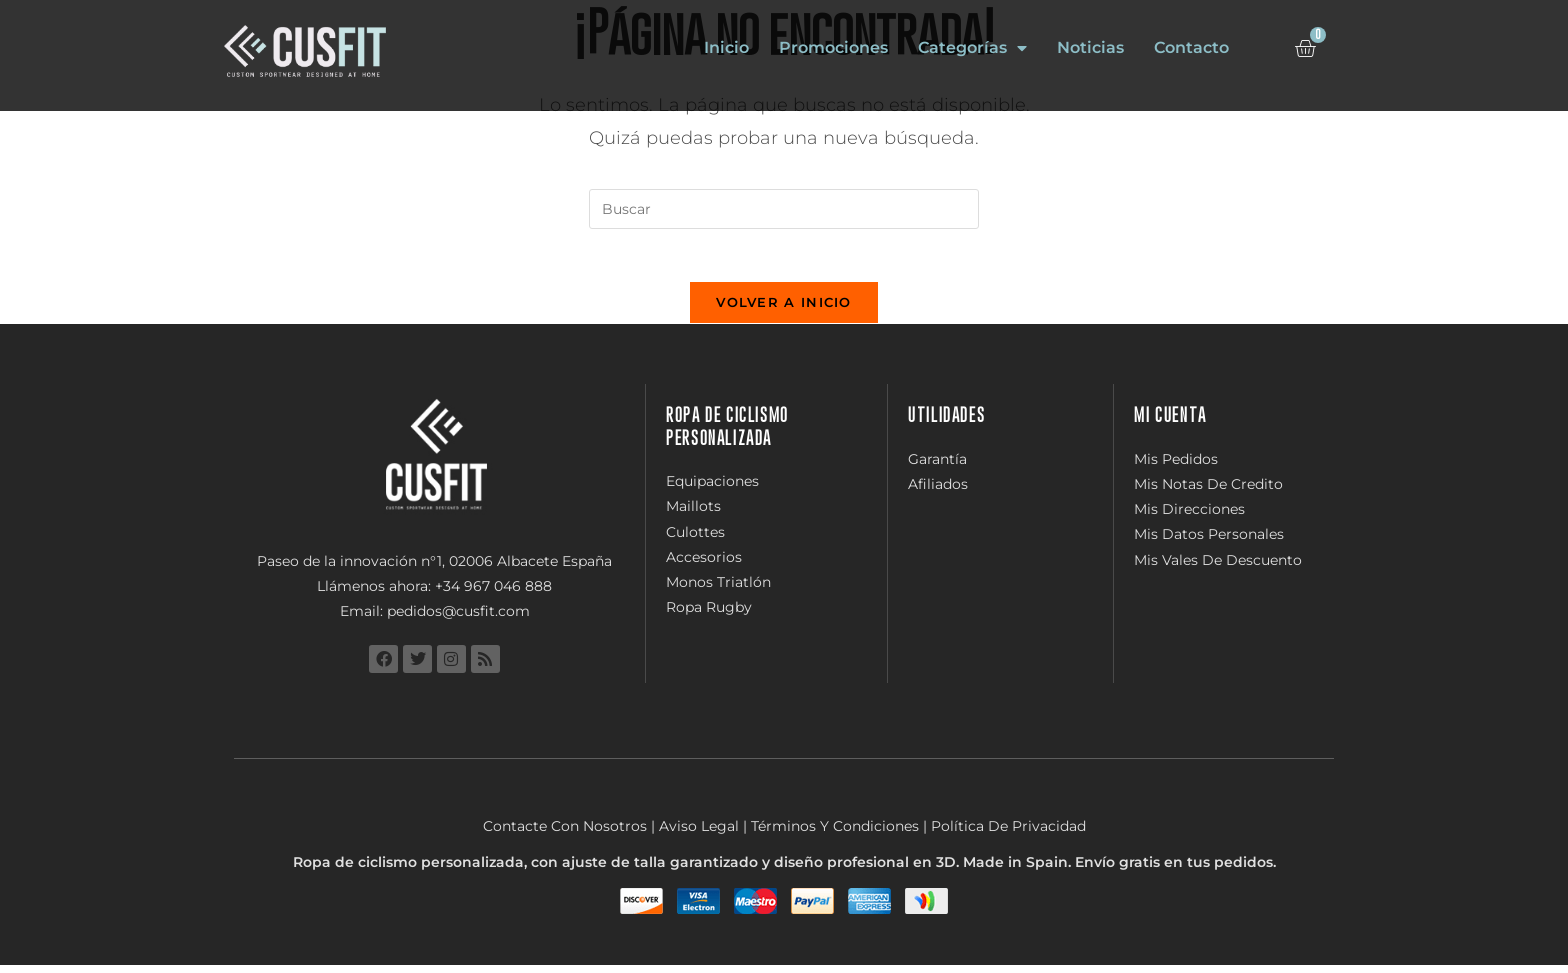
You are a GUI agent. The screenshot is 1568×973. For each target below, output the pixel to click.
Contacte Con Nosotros (565, 834)
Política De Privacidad (1008, 834)
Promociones (833, 47)
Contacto (1191, 47)
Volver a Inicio (784, 310)
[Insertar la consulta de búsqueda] (784, 209)
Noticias (1090, 47)
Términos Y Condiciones (835, 834)
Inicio (726, 47)
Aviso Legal (699, 834)
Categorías (972, 48)
